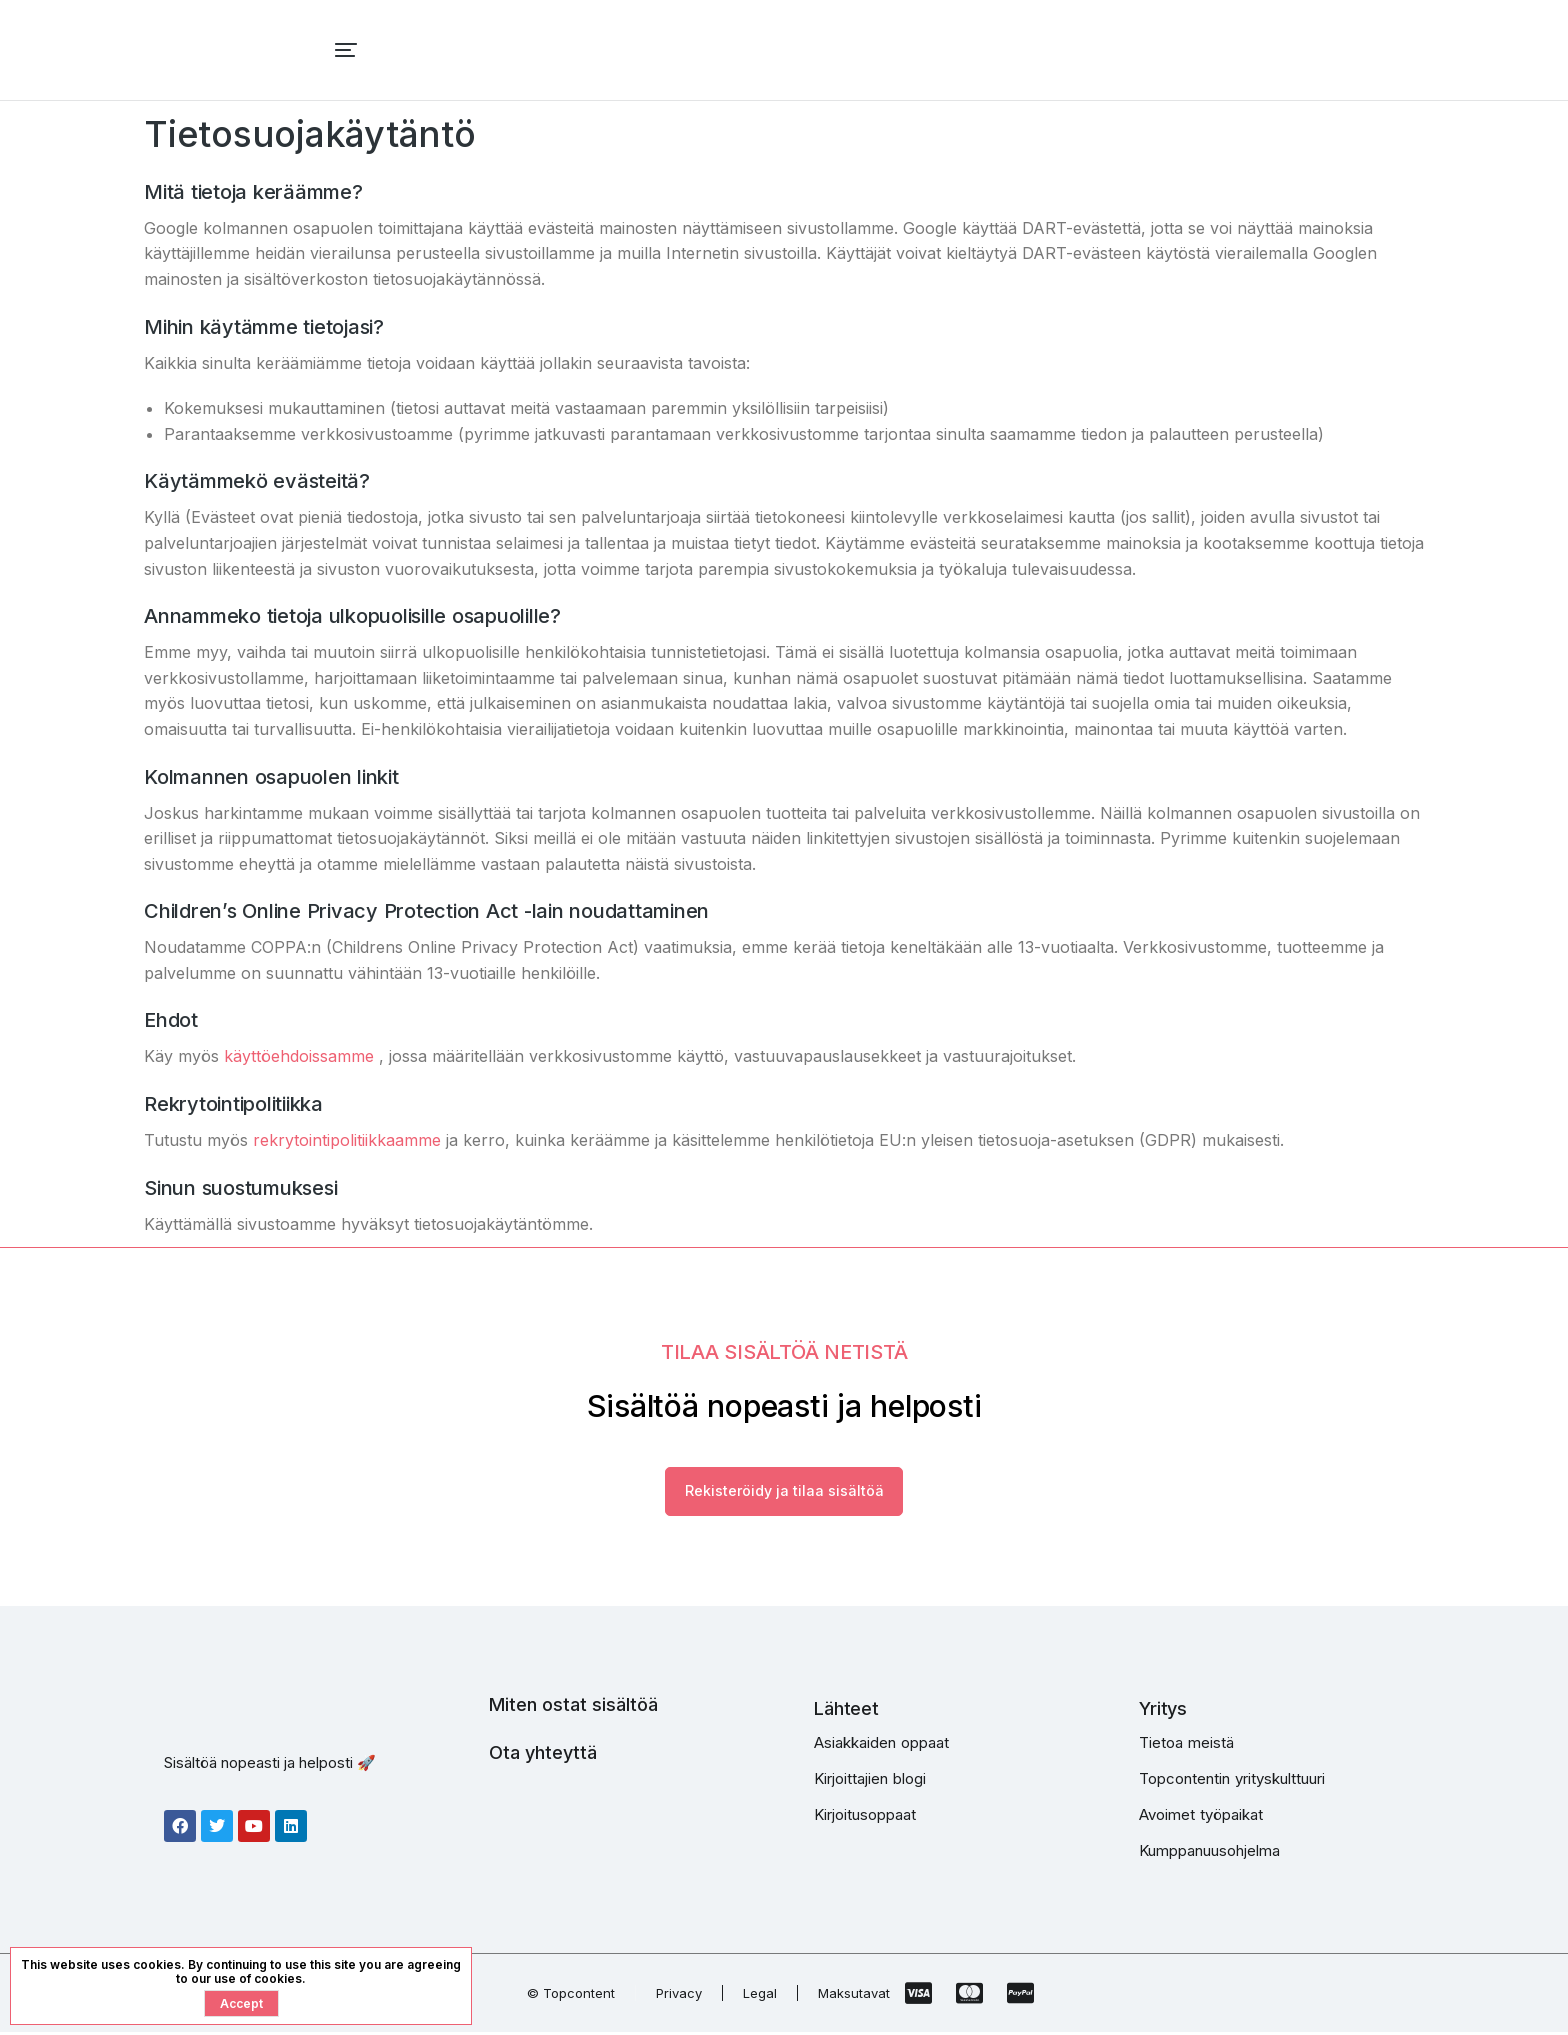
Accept (241, 2003)
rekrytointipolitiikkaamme (347, 1140)
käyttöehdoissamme (299, 1056)
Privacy (679, 1996)
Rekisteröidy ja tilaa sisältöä (784, 1492)
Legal (760, 1996)
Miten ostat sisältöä (573, 1707)
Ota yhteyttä (543, 1755)
